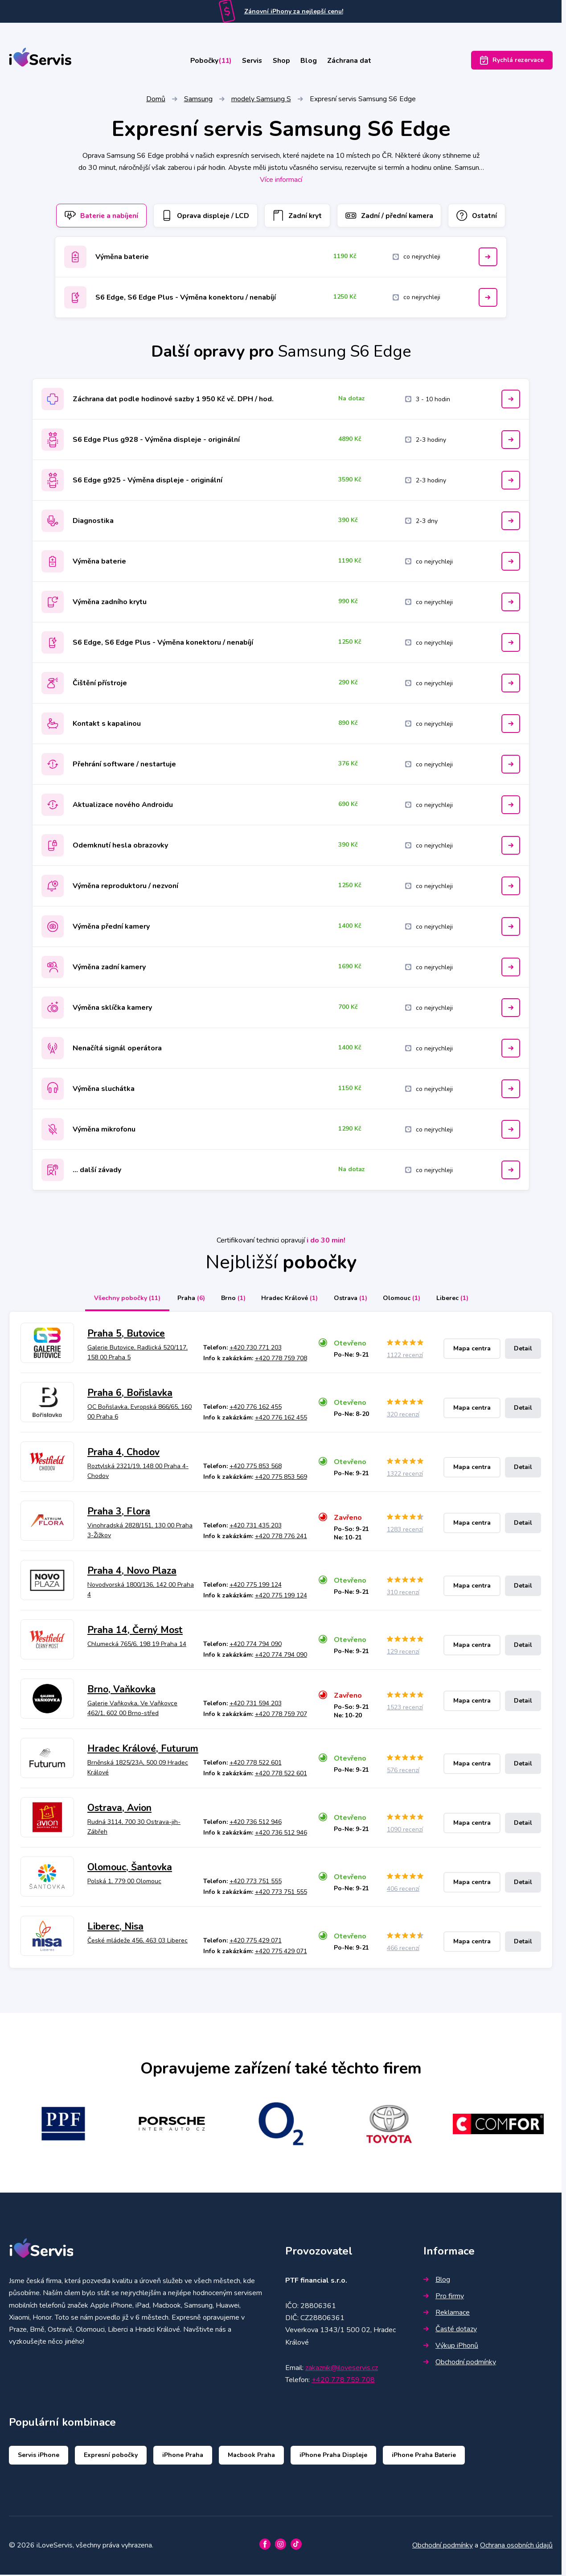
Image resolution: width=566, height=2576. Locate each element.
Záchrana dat (357, 61)
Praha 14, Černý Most (135, 1631)
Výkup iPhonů (450, 2347)
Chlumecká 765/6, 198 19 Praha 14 (136, 1646)
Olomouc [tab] (404, 1300)
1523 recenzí (405, 1708)
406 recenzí (403, 1890)
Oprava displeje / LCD (202, 216)
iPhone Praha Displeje (333, 2457)
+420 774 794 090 (256, 1646)
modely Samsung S (261, 100)
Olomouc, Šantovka (129, 1868)
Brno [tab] (230, 1300)
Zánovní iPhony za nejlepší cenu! (293, 11)
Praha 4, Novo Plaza (131, 1572)
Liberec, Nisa (115, 1928)
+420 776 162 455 (256, 1408)
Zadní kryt (298, 216)
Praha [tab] (186, 1300)
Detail (523, 1350)
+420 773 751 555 (256, 1883)
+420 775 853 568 (256, 1468)
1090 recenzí (405, 1831)
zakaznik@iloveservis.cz (341, 2369)
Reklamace (446, 2314)
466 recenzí (403, 1949)
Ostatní (483, 216)
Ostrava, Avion (119, 1809)
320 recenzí (403, 1416)
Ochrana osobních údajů (516, 2547)
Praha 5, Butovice (126, 1335)
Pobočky (204, 61)
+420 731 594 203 (256, 1705)
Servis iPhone (38, 2457)
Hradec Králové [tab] (288, 1300)
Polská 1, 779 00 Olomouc (124, 1883)
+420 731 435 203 (256, 1527)
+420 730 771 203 (256, 1349)
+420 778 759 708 (281, 1360)
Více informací (281, 180)
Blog (313, 61)
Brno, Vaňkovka (121, 1690)
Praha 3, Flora (118, 1513)
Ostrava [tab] (351, 1300)
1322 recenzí (405, 1475)
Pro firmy (443, 2297)
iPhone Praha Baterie (424, 2457)
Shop (283, 61)
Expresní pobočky (111, 2457)
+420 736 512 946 (256, 1823)
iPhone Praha (182, 2457)
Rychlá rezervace (512, 61)
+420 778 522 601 (256, 1764)
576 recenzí (403, 1771)
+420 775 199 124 (256, 1586)
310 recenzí (403, 1593)
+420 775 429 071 (256, 1942)
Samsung (198, 100)
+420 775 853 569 (281, 1478)
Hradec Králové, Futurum (142, 1750)
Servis (250, 61)
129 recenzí (403, 1653)
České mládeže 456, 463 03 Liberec (137, 1942)
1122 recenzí (405, 1357)
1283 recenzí (405, 1531)
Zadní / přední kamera (393, 216)
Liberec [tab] (457, 1300)
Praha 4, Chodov (123, 1454)
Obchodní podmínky (459, 2363)
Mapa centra (472, 1350)
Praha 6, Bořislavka (129, 1394)
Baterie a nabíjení (94, 216)
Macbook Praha (251, 2457)
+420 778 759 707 (281, 1716)
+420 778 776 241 (281, 1538)
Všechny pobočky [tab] (121, 1300)
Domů (155, 100)
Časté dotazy (450, 2330)
